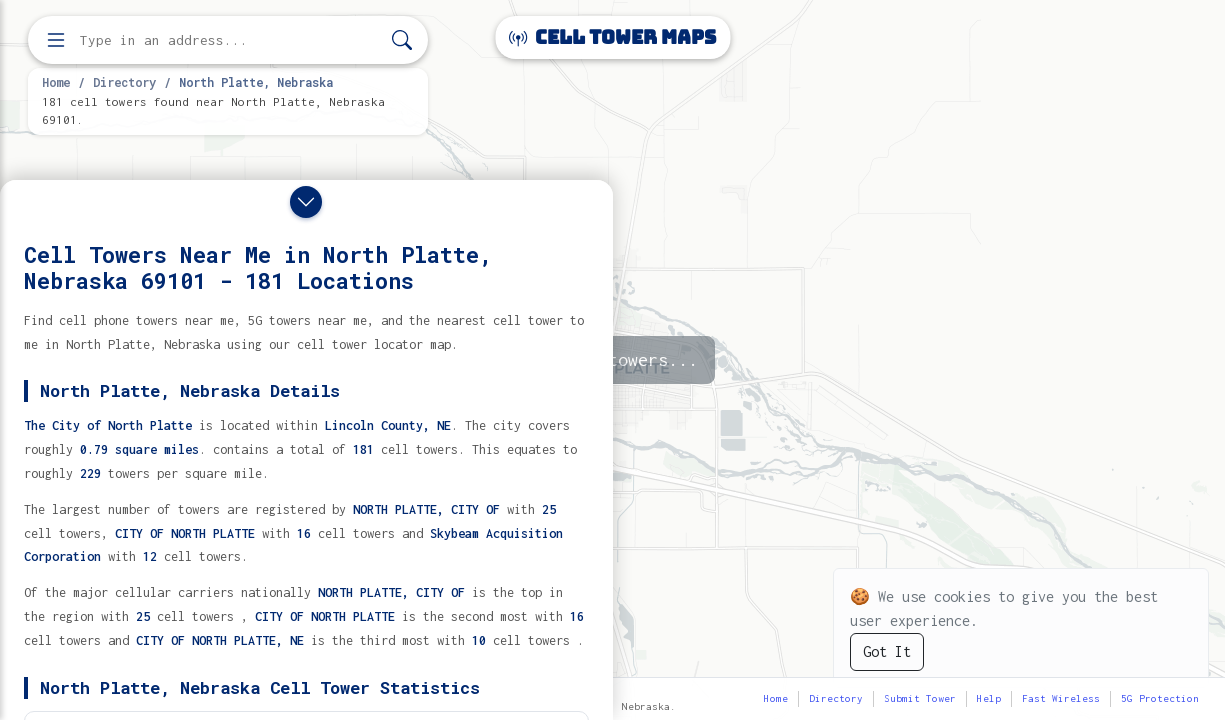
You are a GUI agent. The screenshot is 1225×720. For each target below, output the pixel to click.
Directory (124, 82)
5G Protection (1160, 698)
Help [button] (989, 698)
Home (56, 82)
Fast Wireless (1061, 698)
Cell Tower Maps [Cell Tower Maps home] (612, 37)
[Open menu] (56, 40)
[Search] (402, 40)
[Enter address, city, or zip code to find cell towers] (230, 40)
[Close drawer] (306, 202)
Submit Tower (920, 698)
